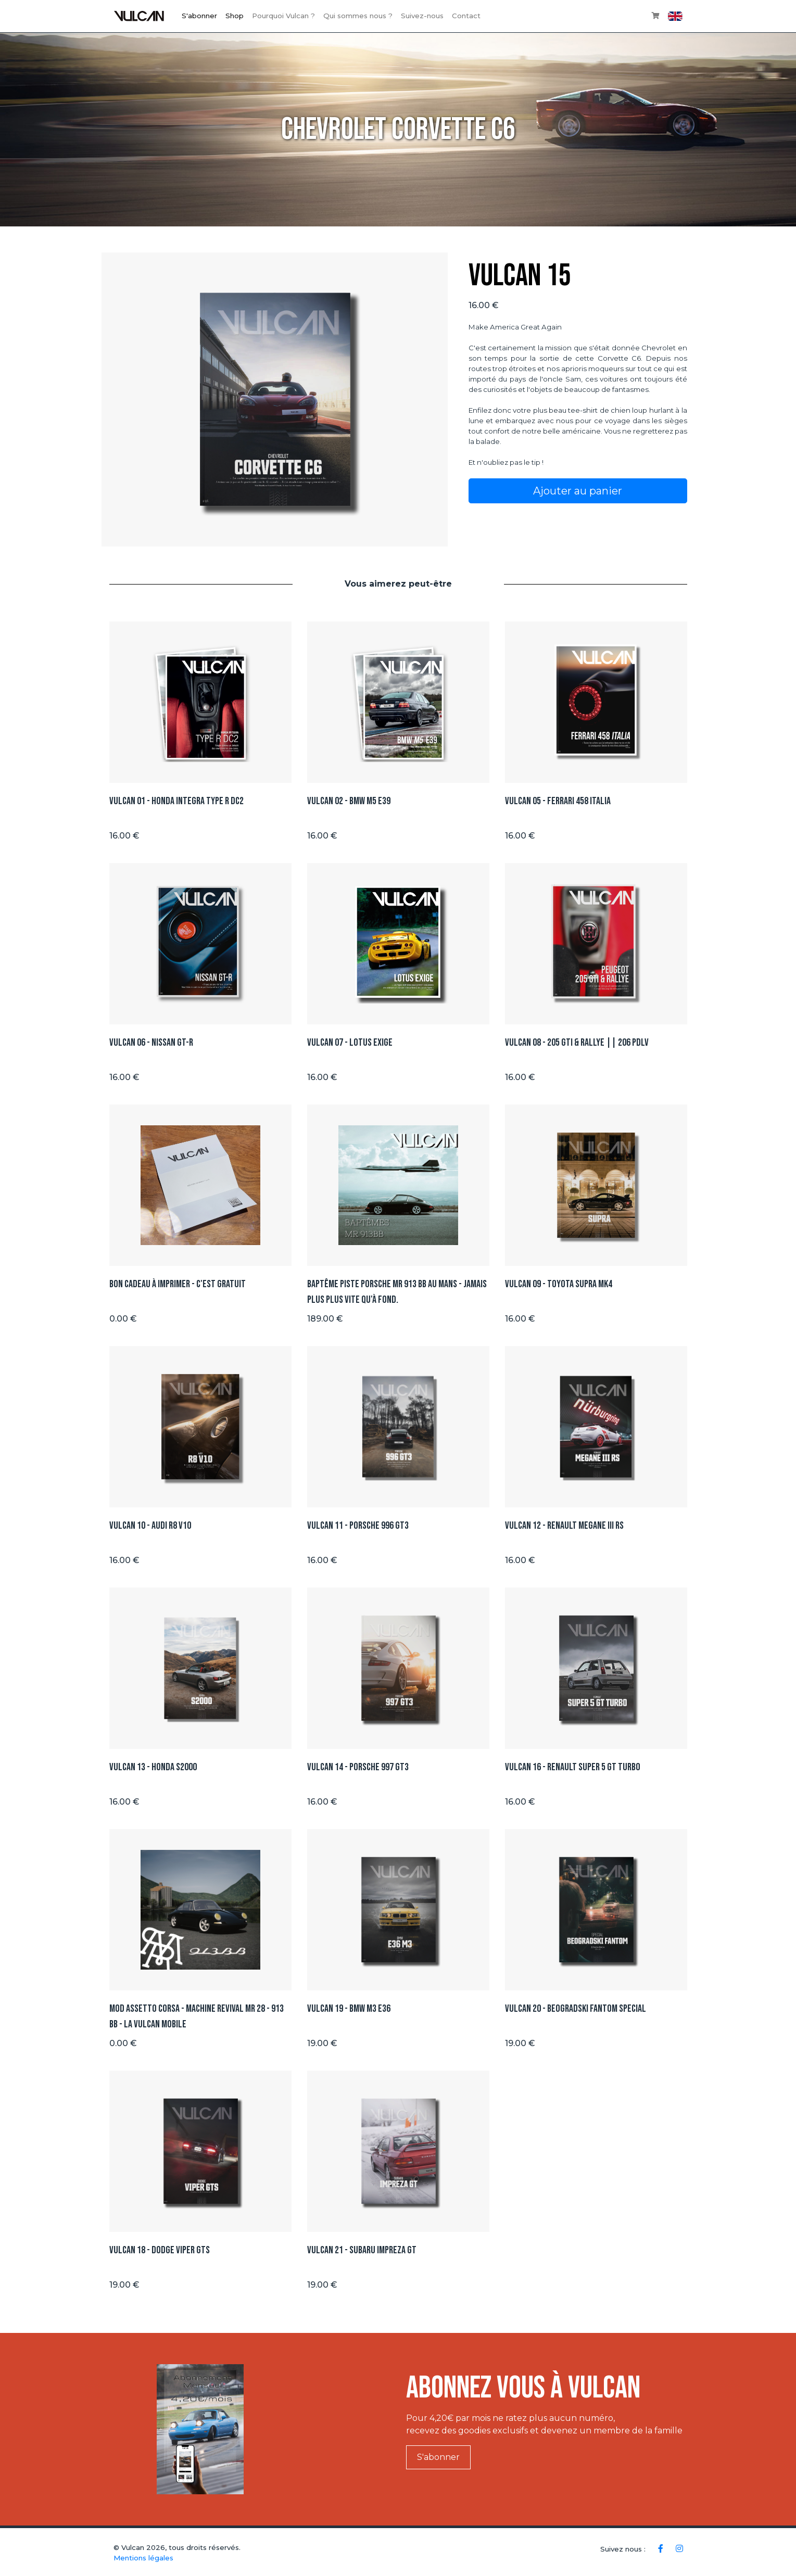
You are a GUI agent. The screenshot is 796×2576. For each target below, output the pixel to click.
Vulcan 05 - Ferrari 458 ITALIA (558, 801)
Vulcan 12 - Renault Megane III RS (564, 1525)
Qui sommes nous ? (358, 15)
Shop (234, 15)
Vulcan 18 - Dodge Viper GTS (159, 2250)
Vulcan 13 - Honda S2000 (153, 1767)
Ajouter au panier (577, 491)
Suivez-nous (422, 15)
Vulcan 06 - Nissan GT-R (151, 1042)
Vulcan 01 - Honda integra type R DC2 (176, 801)
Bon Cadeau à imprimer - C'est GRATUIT (177, 1284)
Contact (466, 15)
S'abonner (199, 15)
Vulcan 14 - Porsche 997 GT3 (358, 1767)
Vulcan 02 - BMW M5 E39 (348, 801)
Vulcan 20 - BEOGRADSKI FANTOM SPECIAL (575, 2008)
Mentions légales (143, 2558)
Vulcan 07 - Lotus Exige (350, 1042)
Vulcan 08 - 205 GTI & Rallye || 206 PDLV (577, 1042)
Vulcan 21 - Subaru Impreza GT (361, 2250)
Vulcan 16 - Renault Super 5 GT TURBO (572, 1767)
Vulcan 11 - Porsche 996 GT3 (358, 1525)
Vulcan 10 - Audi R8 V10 (150, 1525)
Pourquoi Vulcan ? (283, 15)
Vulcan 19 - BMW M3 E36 (348, 2008)
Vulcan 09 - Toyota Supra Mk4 (558, 1284)
